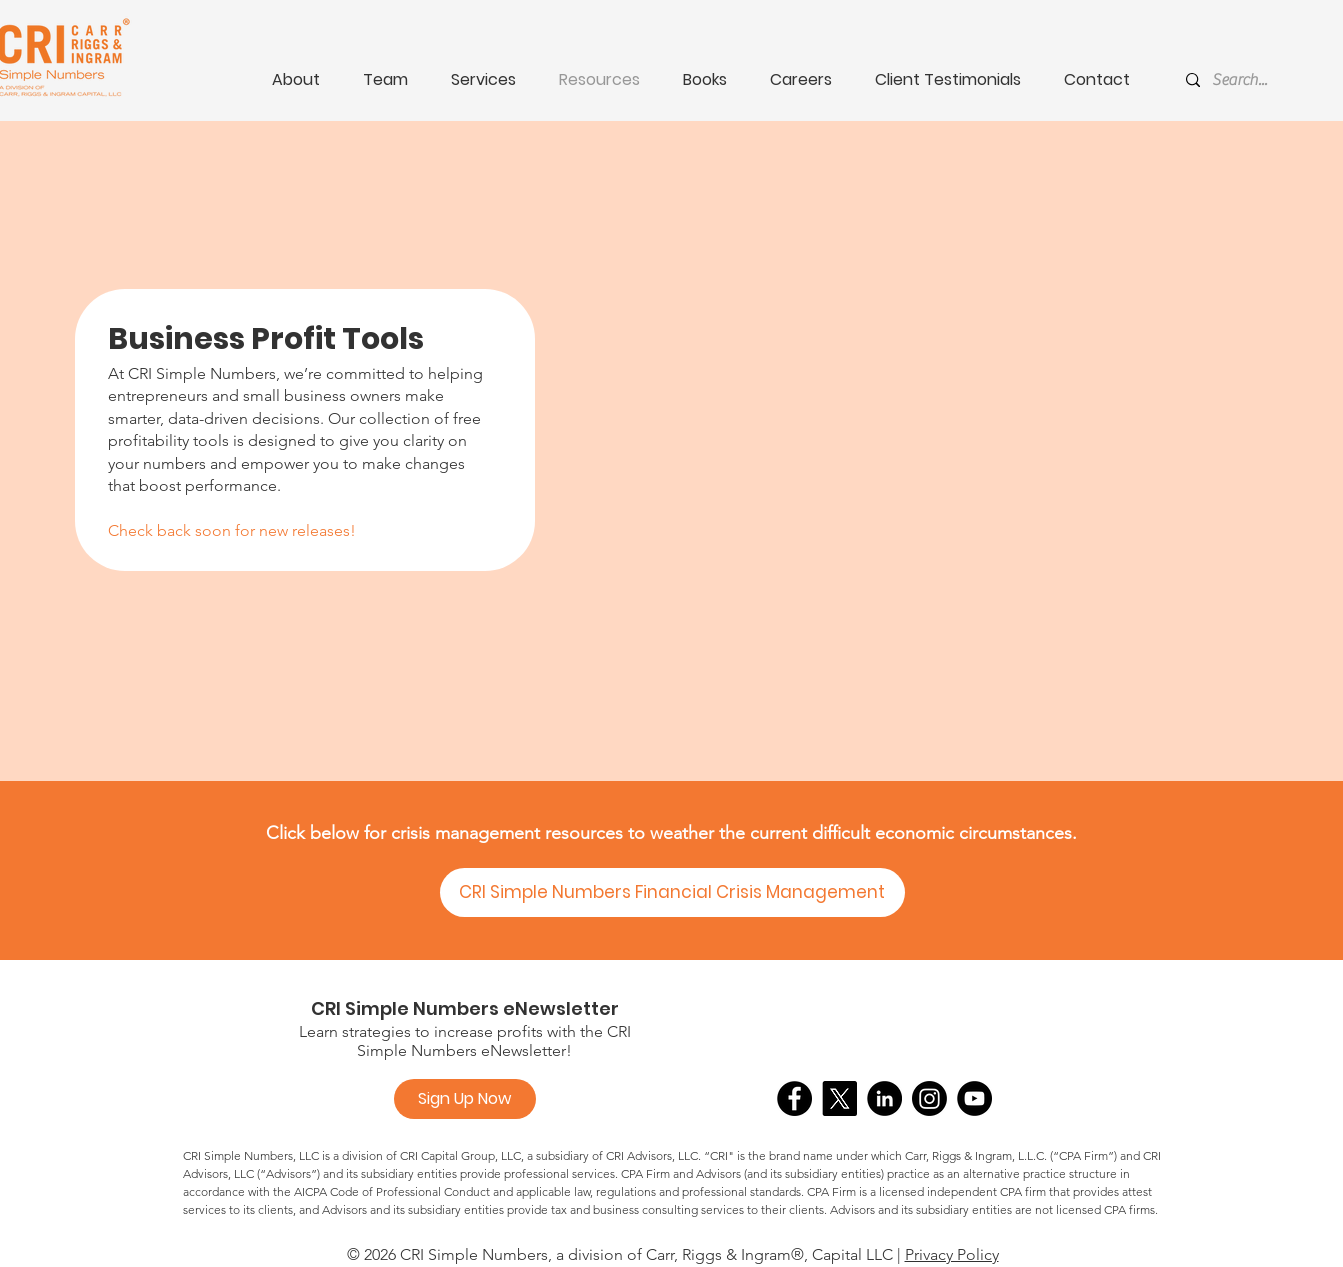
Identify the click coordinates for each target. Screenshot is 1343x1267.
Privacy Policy (952, 1254)
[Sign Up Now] (465, 1099)
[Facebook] (794, 1098)
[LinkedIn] (884, 1098)
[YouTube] (974, 1098)
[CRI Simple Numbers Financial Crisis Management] (672, 892)
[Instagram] (929, 1098)
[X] (839, 1098)
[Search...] (1275, 80)
